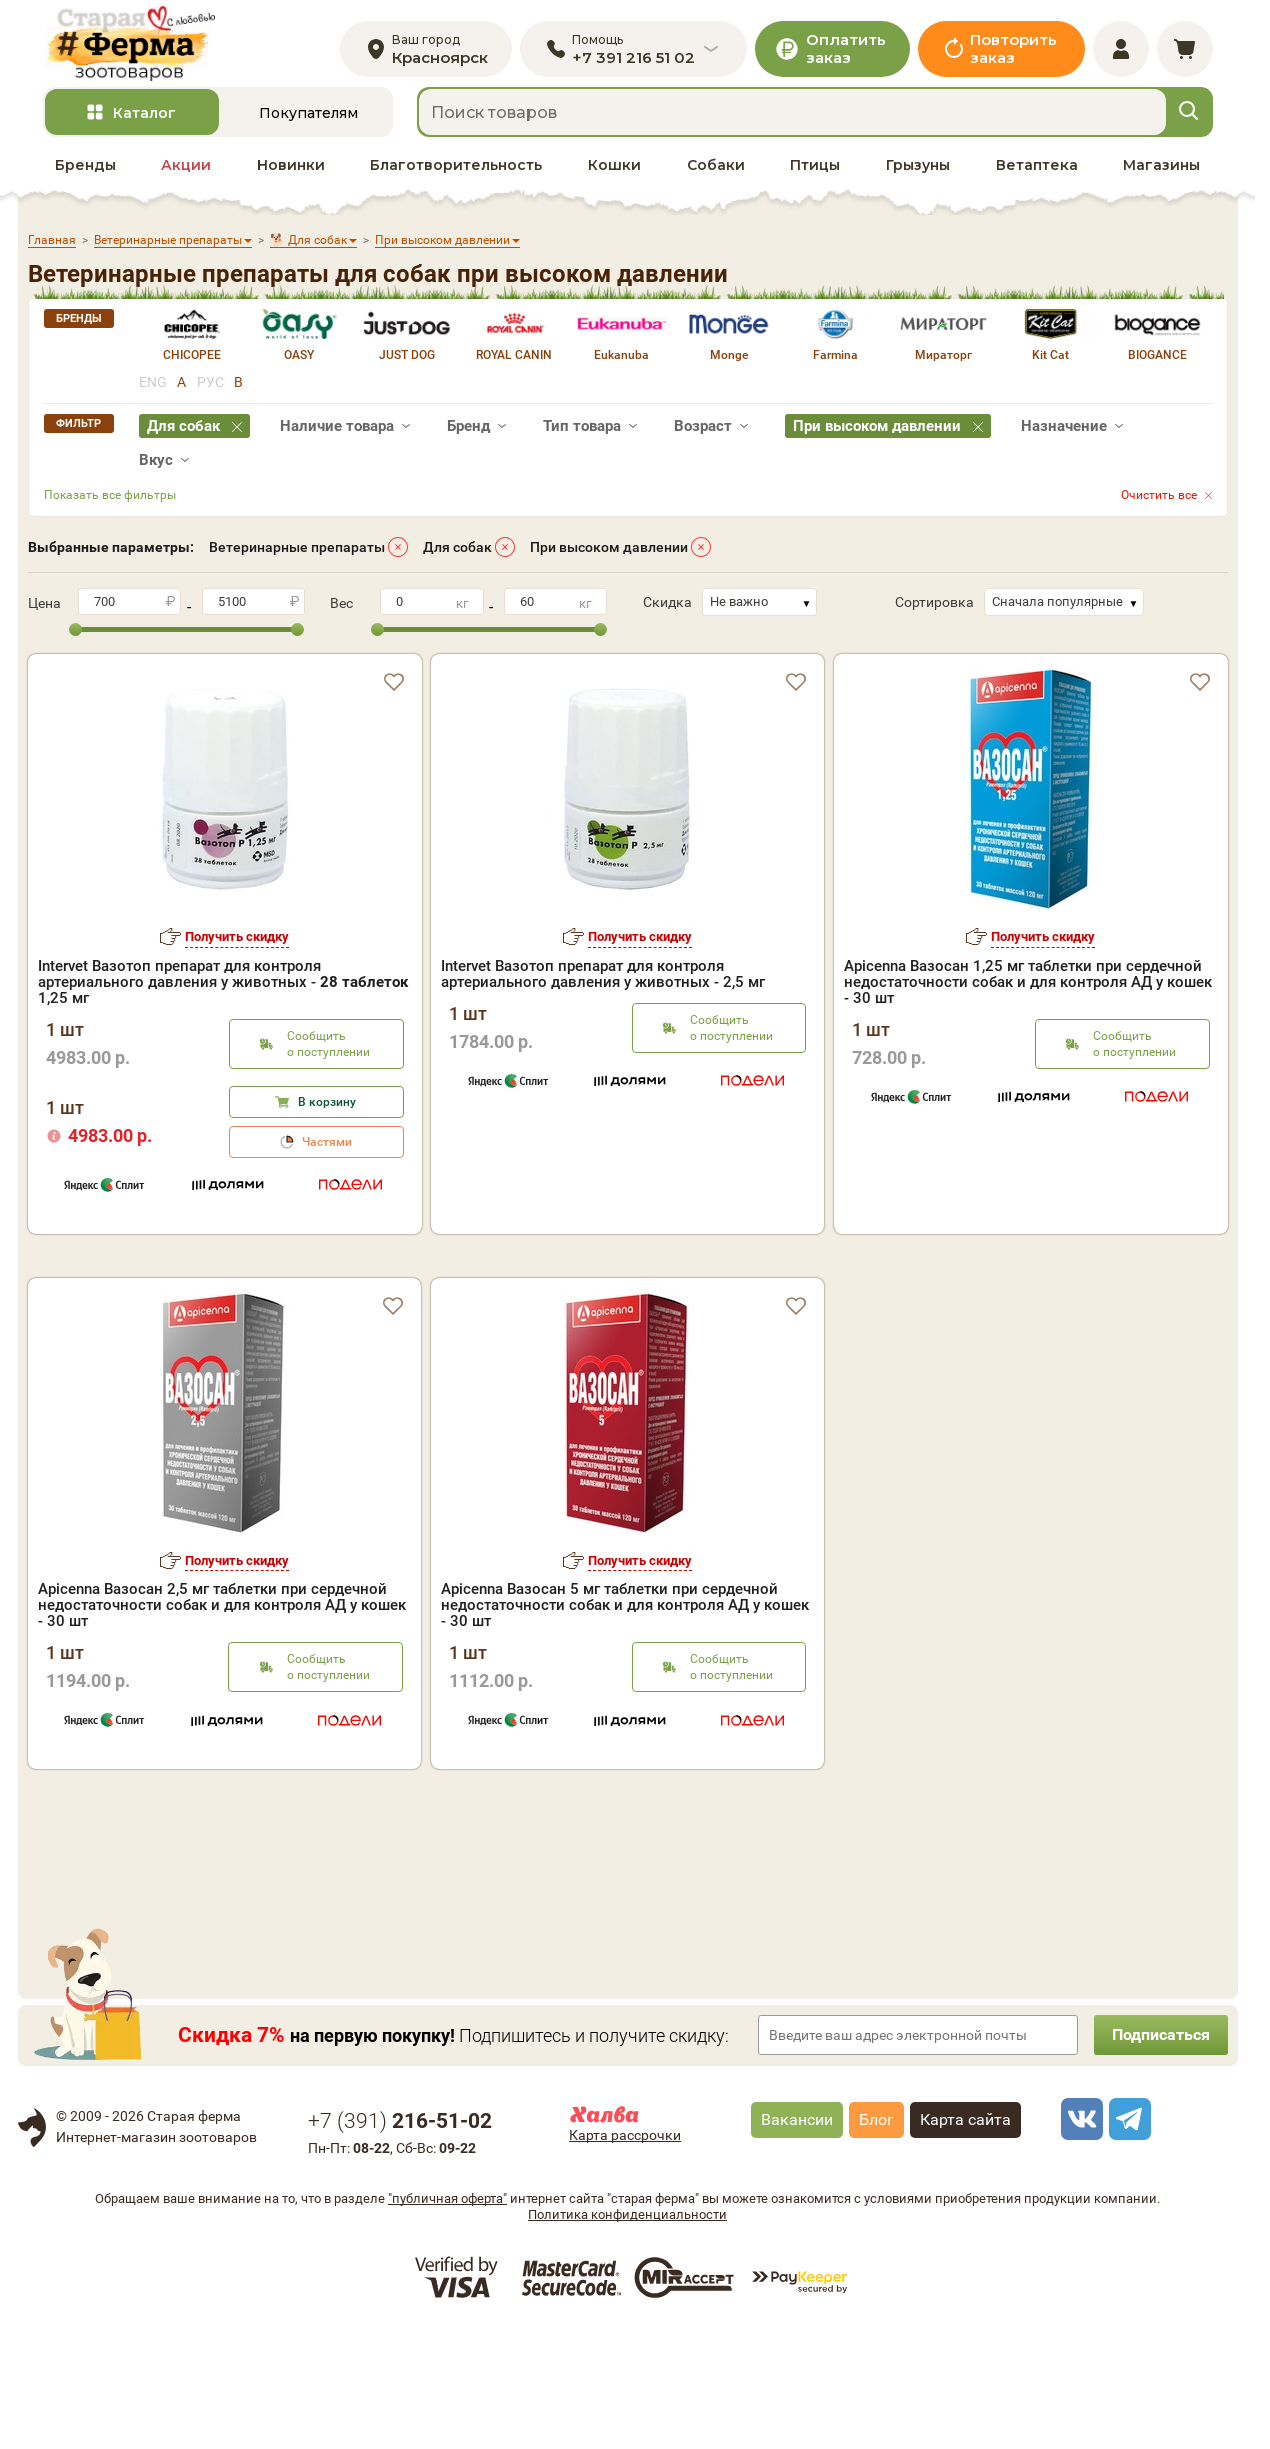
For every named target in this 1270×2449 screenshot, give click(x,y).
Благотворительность (456, 171)
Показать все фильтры (110, 501)
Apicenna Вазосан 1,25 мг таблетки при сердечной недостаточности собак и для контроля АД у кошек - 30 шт (1028, 988)
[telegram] (1127, 2238)
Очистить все (1159, 501)
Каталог (144, 119)
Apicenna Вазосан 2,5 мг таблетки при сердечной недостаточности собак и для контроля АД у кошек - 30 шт (222, 1724)
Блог (876, 2238)
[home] (136, 46)
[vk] (1079, 2238)
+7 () (400, 2240)
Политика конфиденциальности (627, 2333)
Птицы (815, 171)
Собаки (716, 171)
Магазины (1161, 171)
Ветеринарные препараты (297, 553)
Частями (327, 1148)
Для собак (457, 553)
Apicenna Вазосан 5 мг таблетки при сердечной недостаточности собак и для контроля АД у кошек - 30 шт (625, 1724)
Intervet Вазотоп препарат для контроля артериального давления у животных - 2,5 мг (603, 980)
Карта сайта (965, 2238)
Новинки (291, 171)
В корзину (327, 1108)
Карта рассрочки (625, 2254)
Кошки (614, 171)
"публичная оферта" (447, 2317)
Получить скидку (237, 942)
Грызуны (918, 171)
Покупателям (308, 119)
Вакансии (797, 2238)
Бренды (85, 171)
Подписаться (1158, 2153)
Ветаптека (1037, 171)
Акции (186, 171)
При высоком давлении (609, 553)
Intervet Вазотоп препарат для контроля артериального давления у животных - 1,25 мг (223, 988)
